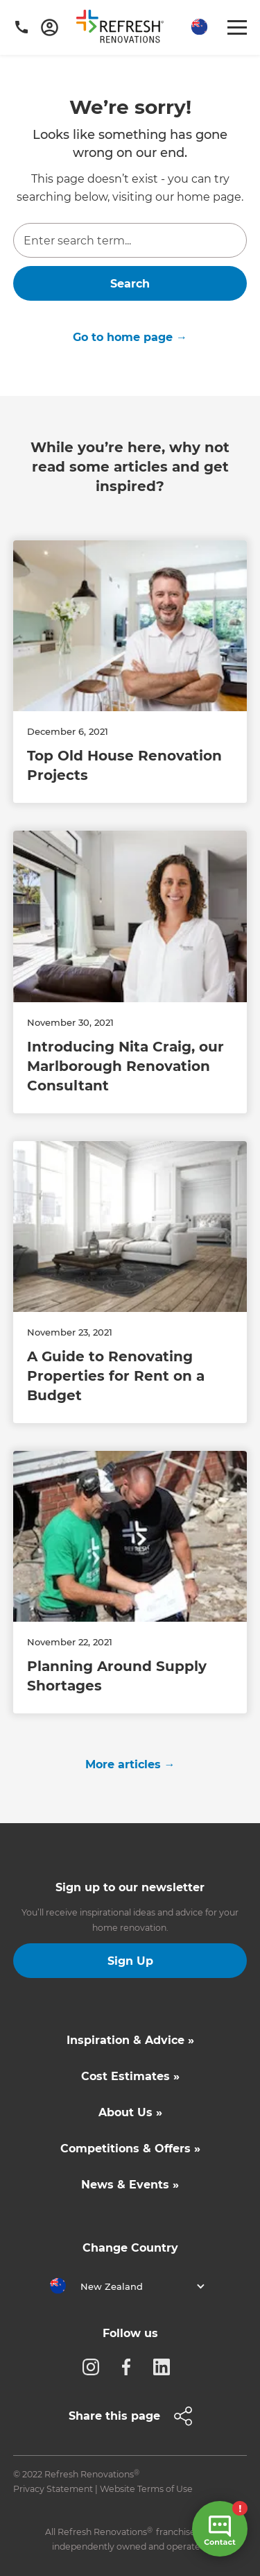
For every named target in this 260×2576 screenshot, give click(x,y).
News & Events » (130, 2184)
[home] (124, 29)
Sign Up (130, 1961)
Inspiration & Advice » (130, 2040)
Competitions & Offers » (130, 2148)
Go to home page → (130, 337)
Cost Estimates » (130, 2076)
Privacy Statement (53, 2489)
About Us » (130, 2112)
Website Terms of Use (146, 2489)
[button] (197, 27)
